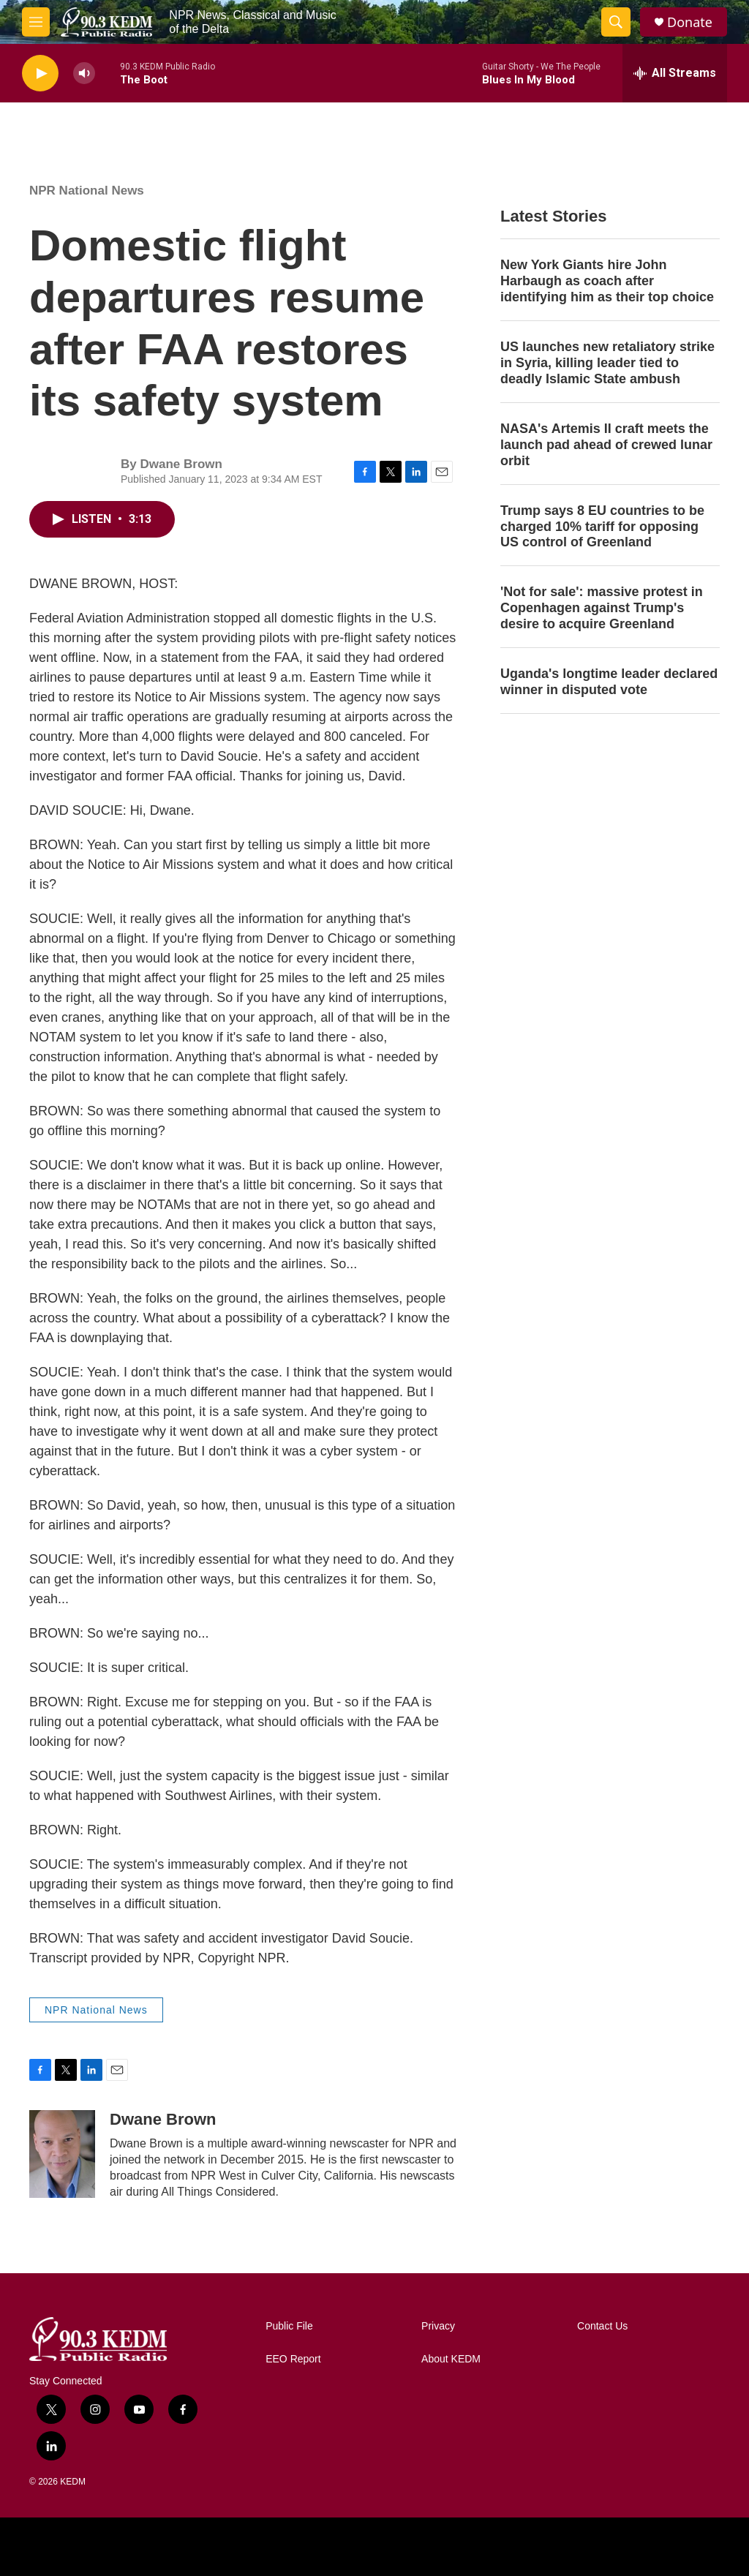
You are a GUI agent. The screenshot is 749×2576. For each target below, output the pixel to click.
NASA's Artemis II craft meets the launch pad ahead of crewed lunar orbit (606, 444)
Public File (289, 2326)
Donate (689, 22)
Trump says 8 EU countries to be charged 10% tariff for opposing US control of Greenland (602, 526)
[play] (40, 73)
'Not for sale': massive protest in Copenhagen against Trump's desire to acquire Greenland (601, 607)
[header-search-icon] (616, 22)
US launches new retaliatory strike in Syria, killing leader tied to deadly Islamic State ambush (607, 362)
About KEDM (451, 2359)
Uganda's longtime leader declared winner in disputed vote (609, 681)
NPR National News (86, 190)
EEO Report (293, 2359)
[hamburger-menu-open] (36, 22)
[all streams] (674, 73)
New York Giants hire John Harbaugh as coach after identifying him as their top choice (607, 280)
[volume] (84, 73)
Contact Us (602, 2326)
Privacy (438, 2326)
